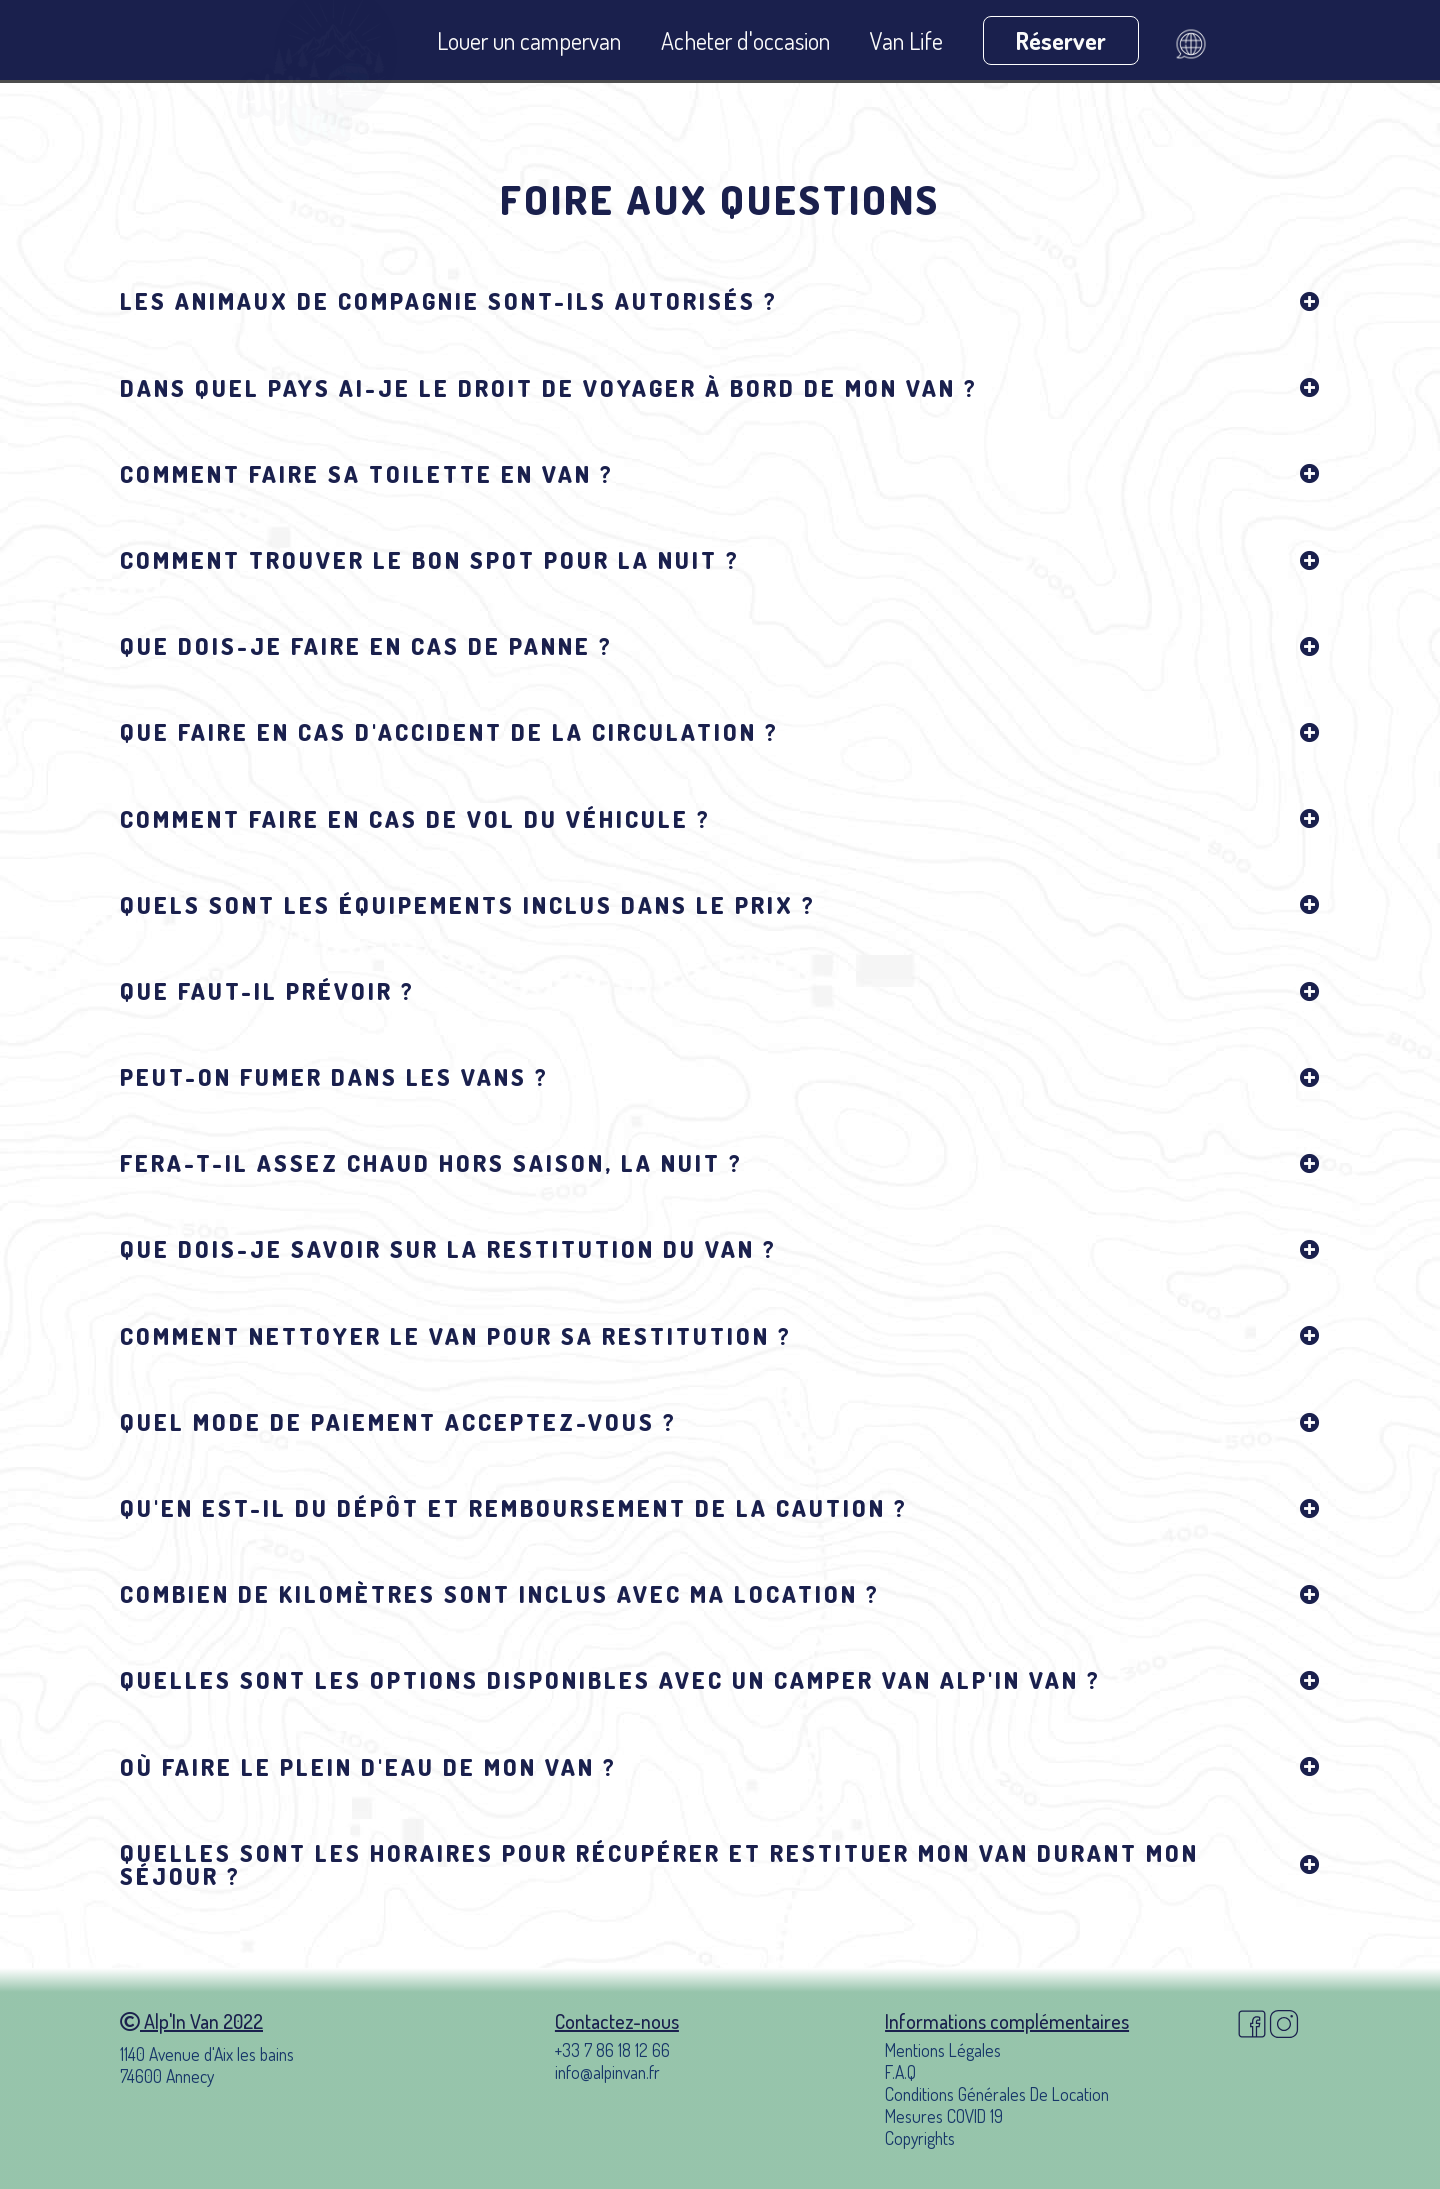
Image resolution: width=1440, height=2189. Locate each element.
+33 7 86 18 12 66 (612, 2050)
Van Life (906, 40)
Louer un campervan (529, 40)
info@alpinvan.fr (607, 2072)
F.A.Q (900, 2072)
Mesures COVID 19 (944, 2116)
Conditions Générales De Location (997, 2094)
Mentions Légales (943, 2050)
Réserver (1061, 40)
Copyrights (920, 2138)
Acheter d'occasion (745, 40)
